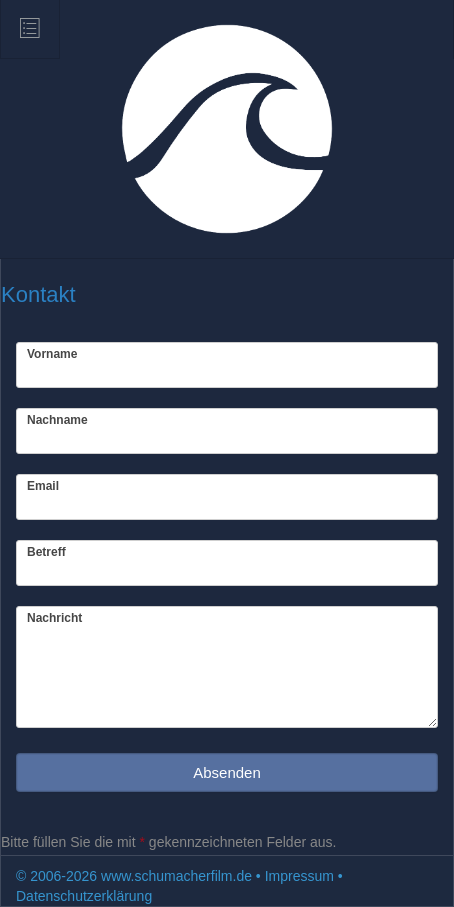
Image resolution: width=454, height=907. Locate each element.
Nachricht (54, 618)
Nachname (57, 420)
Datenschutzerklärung (84, 896)
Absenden (227, 772)
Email (43, 486)
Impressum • (304, 876)
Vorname (52, 354)
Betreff (46, 552)
